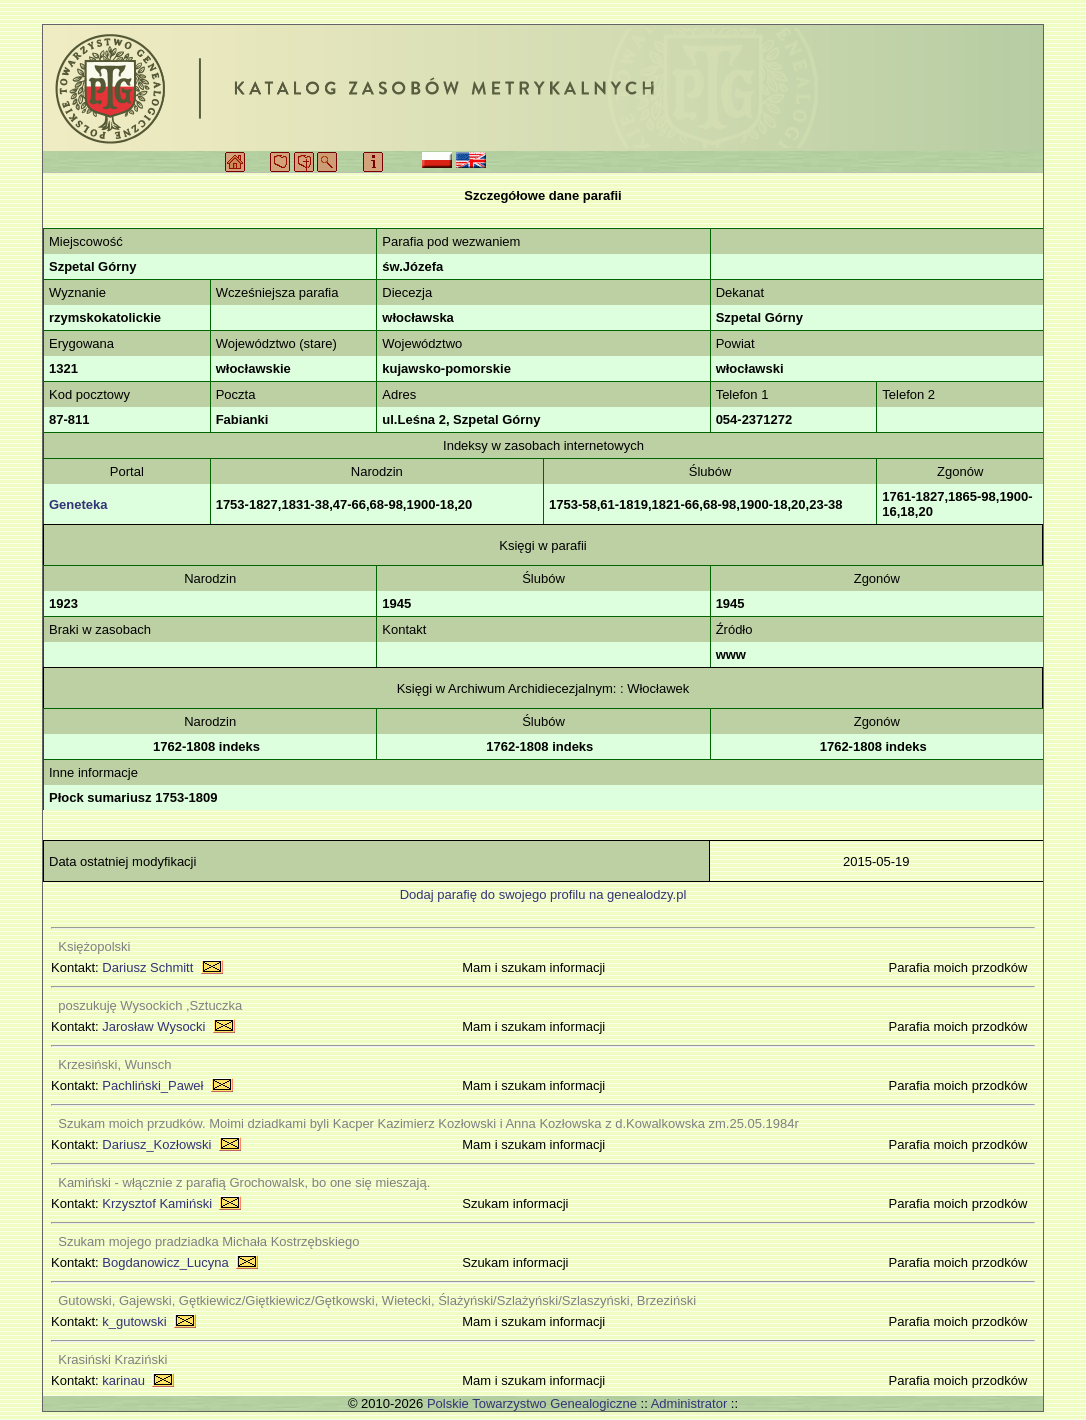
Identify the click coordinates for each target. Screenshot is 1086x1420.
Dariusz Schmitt (147, 967)
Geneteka (78, 504)
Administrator (689, 1403)
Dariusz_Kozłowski (156, 1144)
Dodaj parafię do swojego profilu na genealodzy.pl (543, 894)
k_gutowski (134, 1321)
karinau (123, 1380)
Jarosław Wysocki (153, 1026)
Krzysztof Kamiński (157, 1203)
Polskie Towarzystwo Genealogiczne (532, 1403)
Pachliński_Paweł (152, 1085)
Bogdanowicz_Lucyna (165, 1262)
